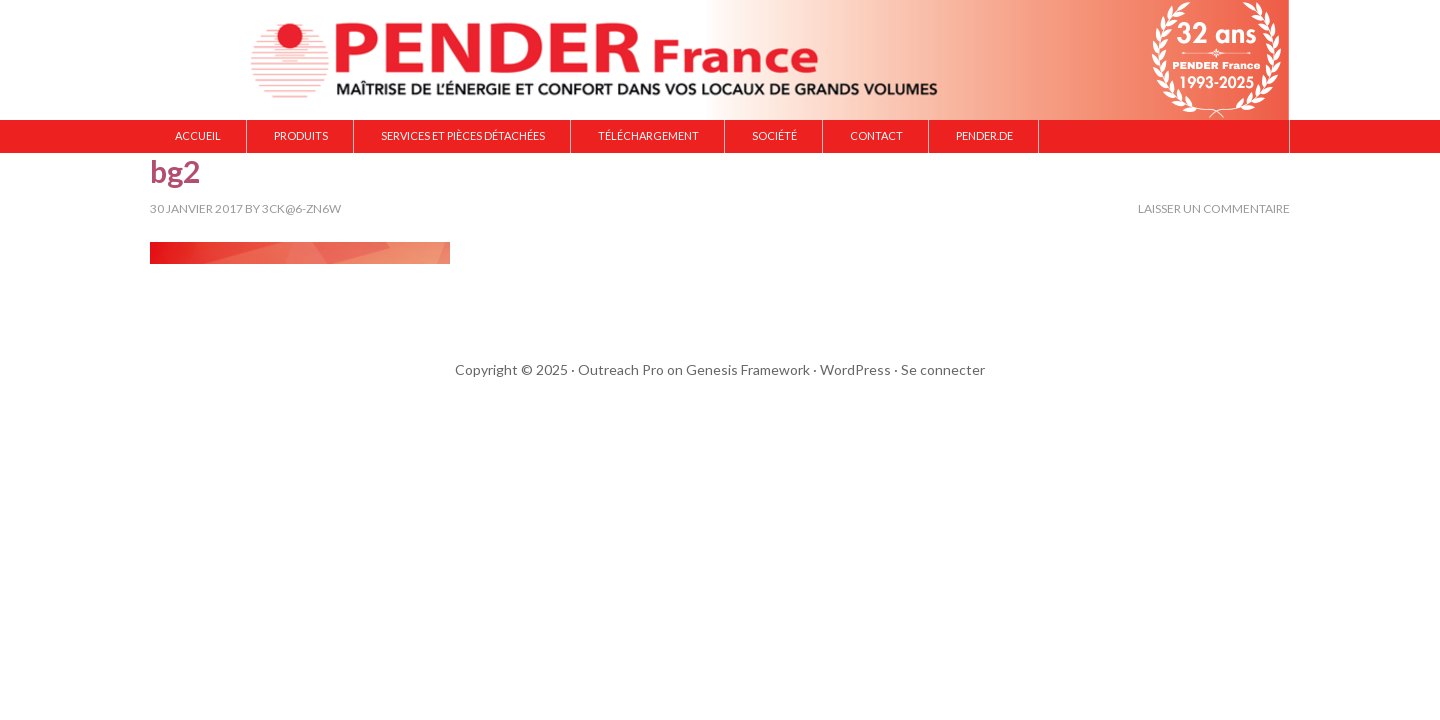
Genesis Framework (748, 369)
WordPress (855, 369)
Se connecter (943, 369)
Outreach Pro (621, 369)
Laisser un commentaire (1214, 208)
